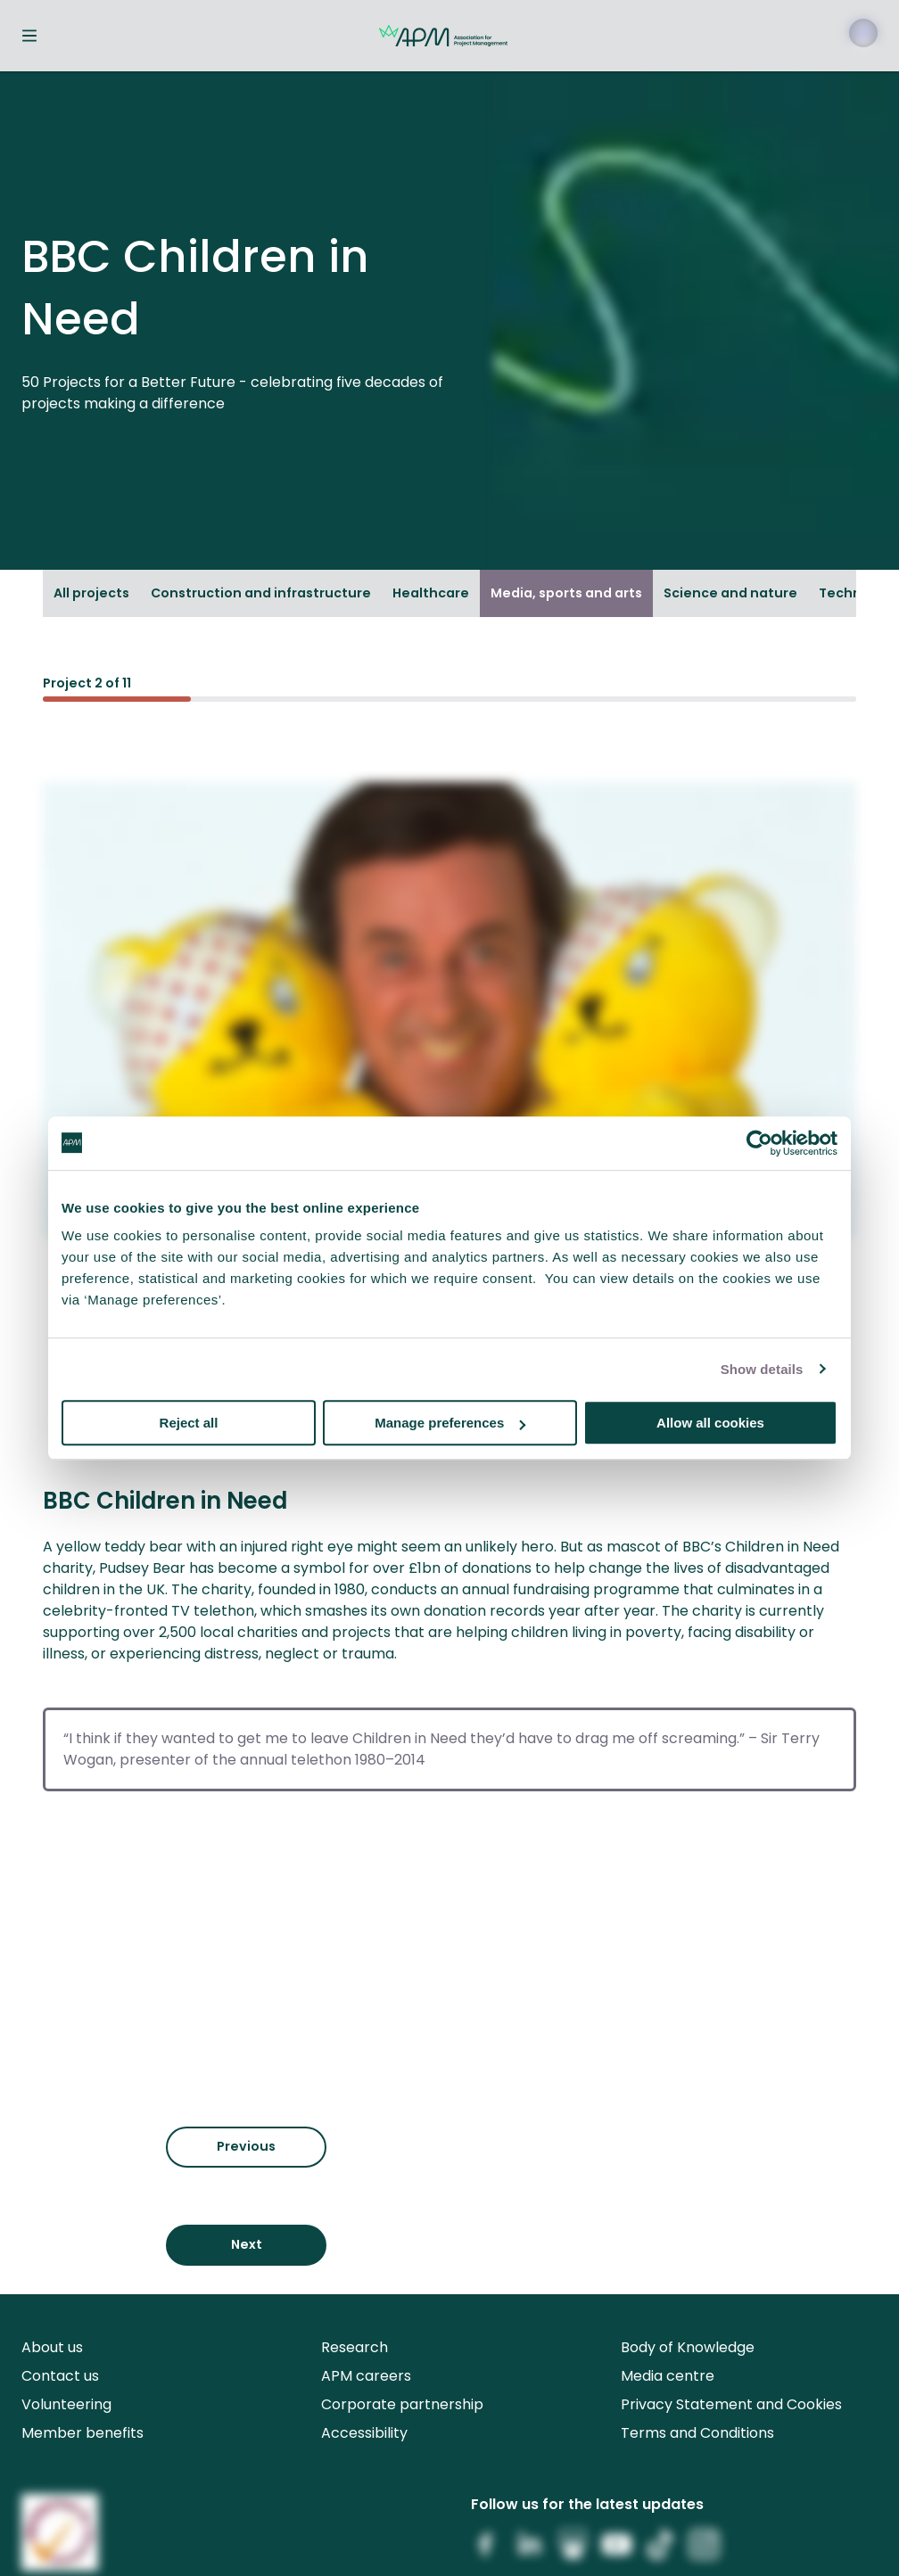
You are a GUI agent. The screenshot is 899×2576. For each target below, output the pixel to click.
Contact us (60, 2376)
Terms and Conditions (697, 2433)
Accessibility (364, 2433)
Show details (762, 1369)
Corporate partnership (402, 2404)
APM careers (366, 2376)
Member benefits (82, 2433)
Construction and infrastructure (261, 593)
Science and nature (730, 593)
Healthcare (430, 593)
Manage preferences (450, 1422)
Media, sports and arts (566, 593)
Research (354, 2347)
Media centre (667, 2376)
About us (52, 2347)
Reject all (189, 1422)
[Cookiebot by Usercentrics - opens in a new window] (759, 1143)
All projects (91, 593)
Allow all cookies (710, 1422)
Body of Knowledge (688, 2347)
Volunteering (66, 2404)
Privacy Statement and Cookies (731, 2404)
